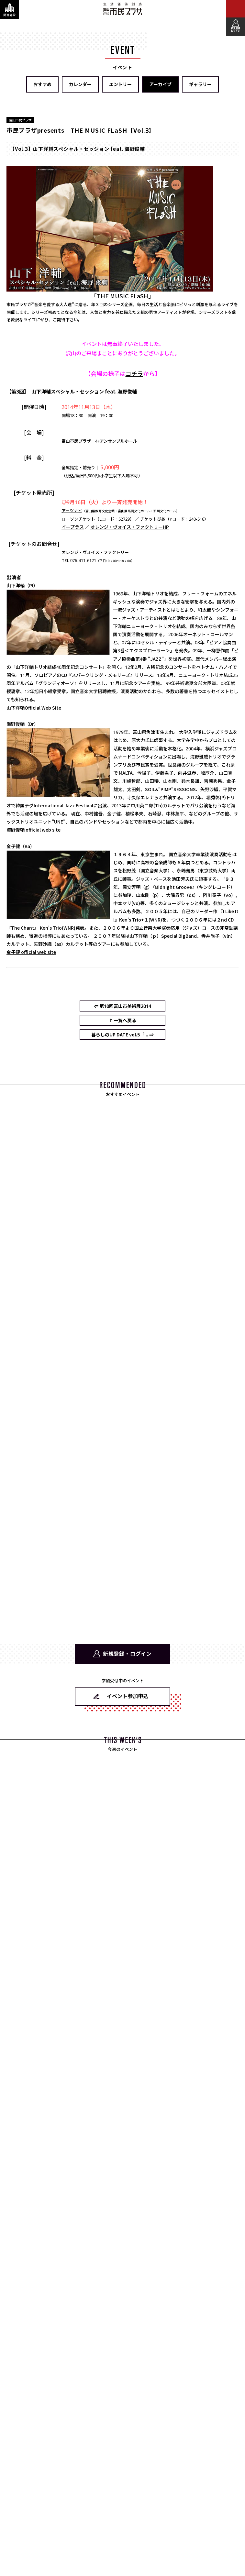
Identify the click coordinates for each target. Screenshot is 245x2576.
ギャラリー (200, 84)
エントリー (120, 84)
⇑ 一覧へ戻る (122, 1020)
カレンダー (80, 84)
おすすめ (42, 84)
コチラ (134, 373)
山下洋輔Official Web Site (33, 707)
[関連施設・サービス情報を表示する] (9, 9)
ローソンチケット (78, 519)
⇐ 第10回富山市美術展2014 (122, 1006)
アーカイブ (160, 84)
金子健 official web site (31, 952)
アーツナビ (71, 510)
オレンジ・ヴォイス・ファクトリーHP (129, 527)
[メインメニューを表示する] (235, 9)
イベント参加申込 (127, 1696)
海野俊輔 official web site (33, 829)
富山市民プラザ (122, 9)
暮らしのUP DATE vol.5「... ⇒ (122, 1034)
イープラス (72, 527)
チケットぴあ (152, 519)
